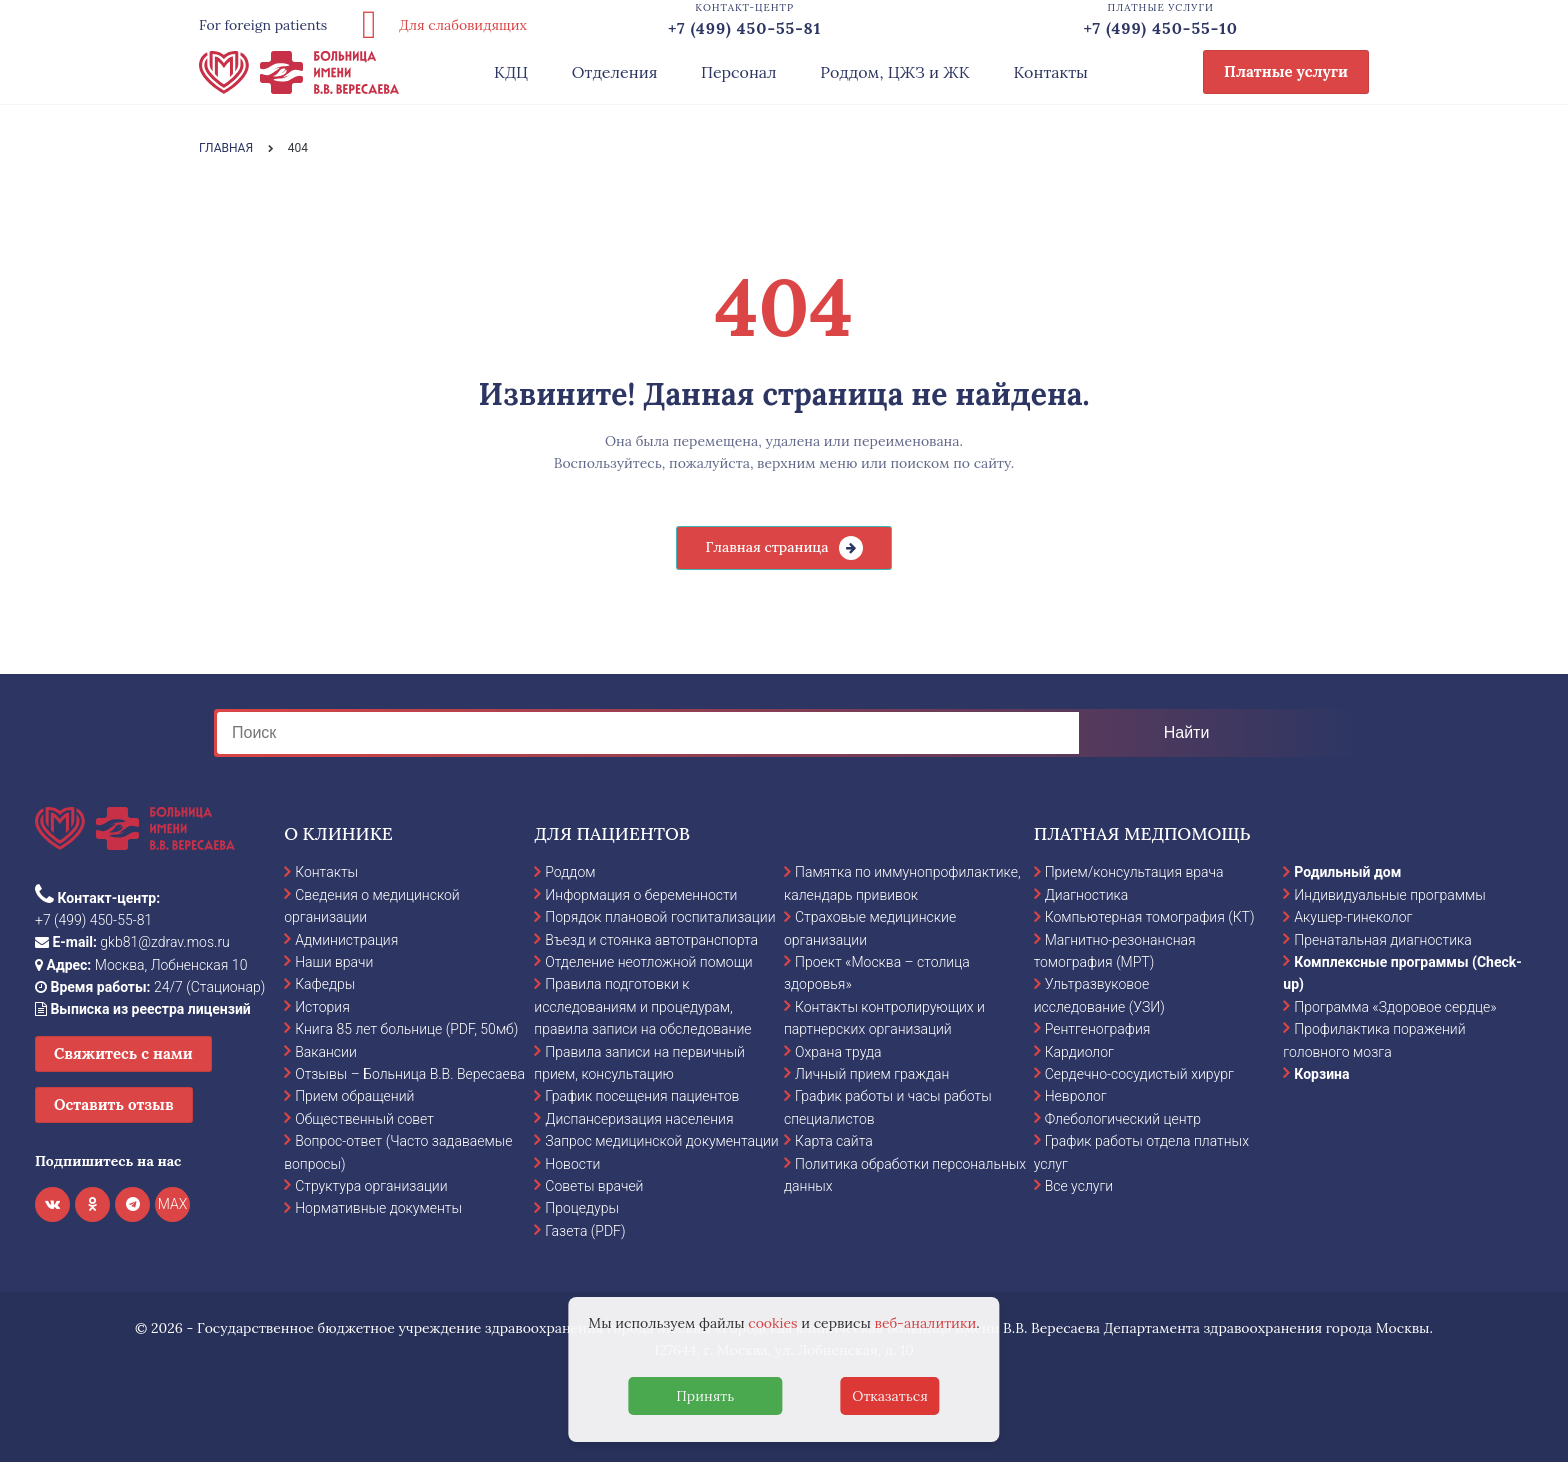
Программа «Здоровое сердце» (1395, 1007)
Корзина (1321, 1074)
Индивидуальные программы (1390, 895)
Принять (705, 1396)
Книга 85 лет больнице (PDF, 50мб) (406, 1029)
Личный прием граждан (872, 1074)
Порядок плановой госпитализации (660, 917)
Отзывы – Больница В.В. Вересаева (410, 1074)
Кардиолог (1079, 1052)
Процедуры (582, 1208)
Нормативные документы (378, 1208)
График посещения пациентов (642, 1096)
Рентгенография (1098, 1029)
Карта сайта (834, 1141)
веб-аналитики (926, 1323)
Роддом (570, 872)
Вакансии (326, 1052)
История (322, 1007)
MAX (173, 1204)
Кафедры (325, 984)
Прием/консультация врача (1134, 872)
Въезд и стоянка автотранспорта (651, 940)
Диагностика (1087, 895)
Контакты (1050, 72)
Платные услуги (1286, 71)
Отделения (615, 72)
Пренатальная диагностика (1382, 940)
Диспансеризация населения (639, 1119)
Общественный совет (364, 1119)
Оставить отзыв (114, 1104)
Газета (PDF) (585, 1231)
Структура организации (371, 1186)
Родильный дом (1347, 872)
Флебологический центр (1123, 1119)
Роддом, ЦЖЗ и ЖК (894, 72)
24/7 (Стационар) (150, 987)
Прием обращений (354, 1096)
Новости (572, 1164)
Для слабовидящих (437, 25)
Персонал (739, 72)
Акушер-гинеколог (1353, 917)
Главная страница (766, 547)
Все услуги (1079, 1186)
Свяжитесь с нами (123, 1053)
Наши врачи (334, 962)
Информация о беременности (641, 895)
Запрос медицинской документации (661, 1141)
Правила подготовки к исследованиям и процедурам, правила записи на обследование (642, 1006)
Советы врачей (594, 1186)
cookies (772, 1323)
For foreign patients (263, 25)
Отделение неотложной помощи (648, 962)
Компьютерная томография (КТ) (1150, 917)
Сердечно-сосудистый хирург (1139, 1074)
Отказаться (890, 1396)
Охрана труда (838, 1052)
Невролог (1076, 1096)
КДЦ (511, 72)
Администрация (346, 940)
